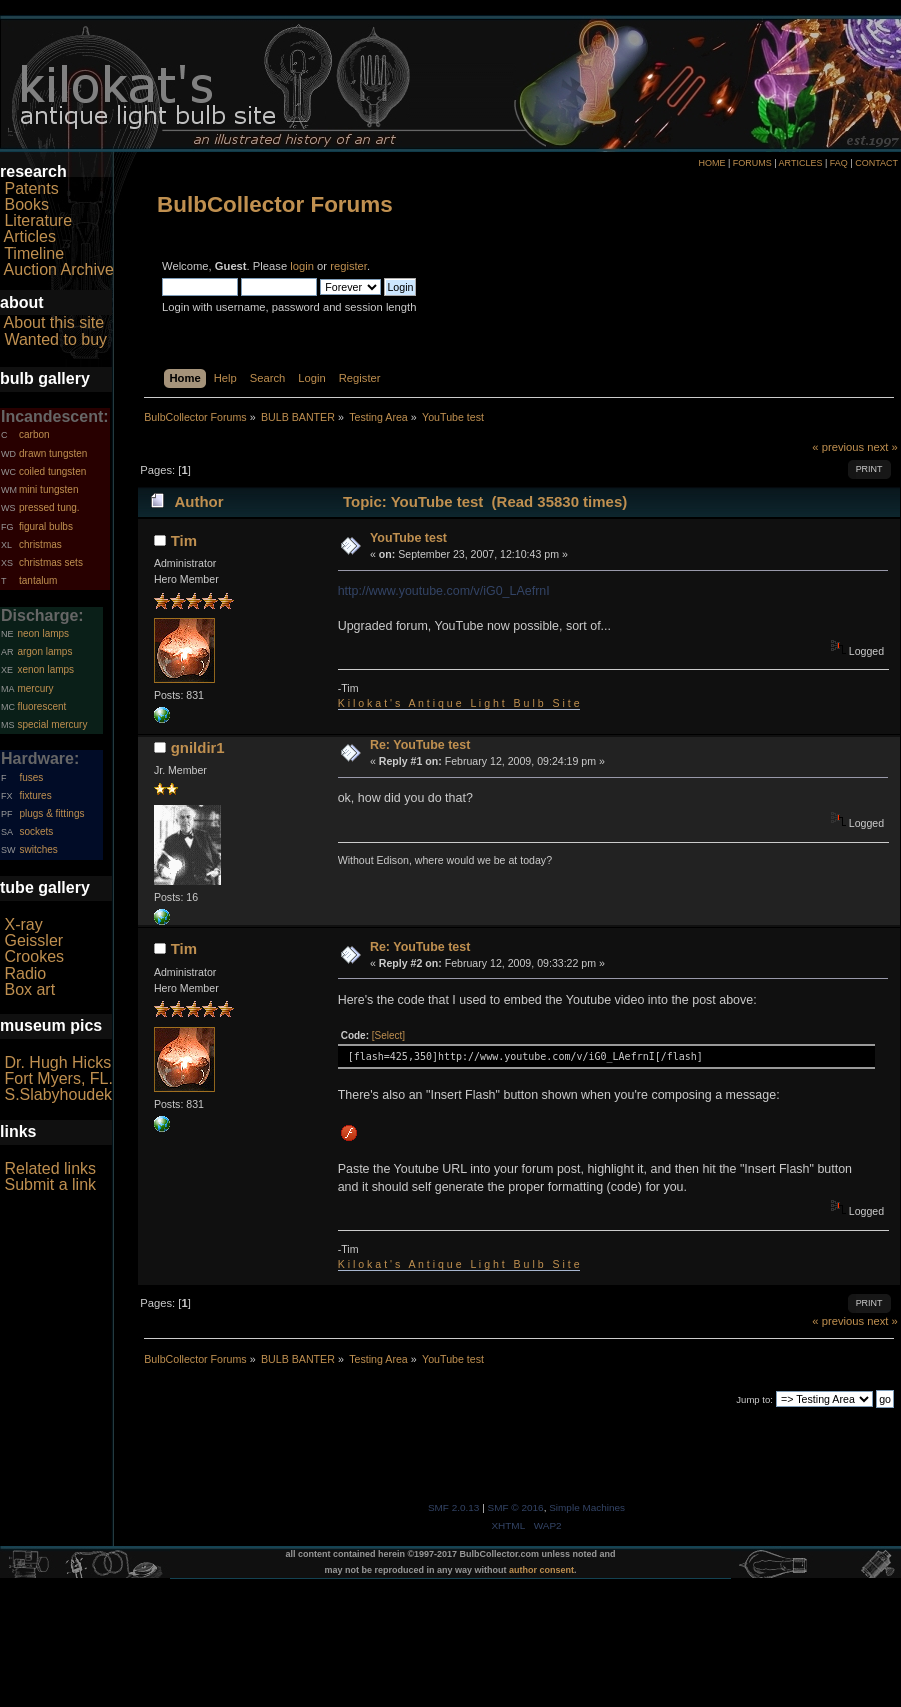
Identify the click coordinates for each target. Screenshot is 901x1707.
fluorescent (41, 706)
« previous (838, 447)
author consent (541, 1570)
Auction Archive (59, 269)
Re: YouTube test (420, 745)
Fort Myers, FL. (58, 1078)
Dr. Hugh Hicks (57, 1062)
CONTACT (876, 163)
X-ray (23, 924)
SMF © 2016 (516, 1507)
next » (882, 447)
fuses (31, 777)
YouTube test (408, 538)
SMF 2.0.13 (454, 1507)
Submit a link (50, 1184)
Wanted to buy (55, 339)
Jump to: (754, 1399)
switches (38, 849)
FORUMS (752, 163)
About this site (54, 322)
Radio (25, 973)
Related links (50, 1168)
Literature (38, 220)
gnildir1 (198, 747)
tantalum (38, 580)
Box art (29, 989)
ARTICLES (801, 163)
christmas (40, 544)
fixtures (35, 795)
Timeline (34, 253)
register (348, 266)
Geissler (33, 940)
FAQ (839, 163)
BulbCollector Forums (275, 204)
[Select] (388, 1035)
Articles (30, 236)
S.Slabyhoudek (58, 1094)
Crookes (34, 956)
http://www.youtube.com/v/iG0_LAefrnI (444, 591)
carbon (34, 434)
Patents (31, 188)
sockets (36, 831)
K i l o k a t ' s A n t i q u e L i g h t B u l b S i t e (459, 703)
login (302, 266)
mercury (35, 688)
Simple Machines (587, 1507)
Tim (184, 540)
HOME (711, 163)
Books (26, 204)
